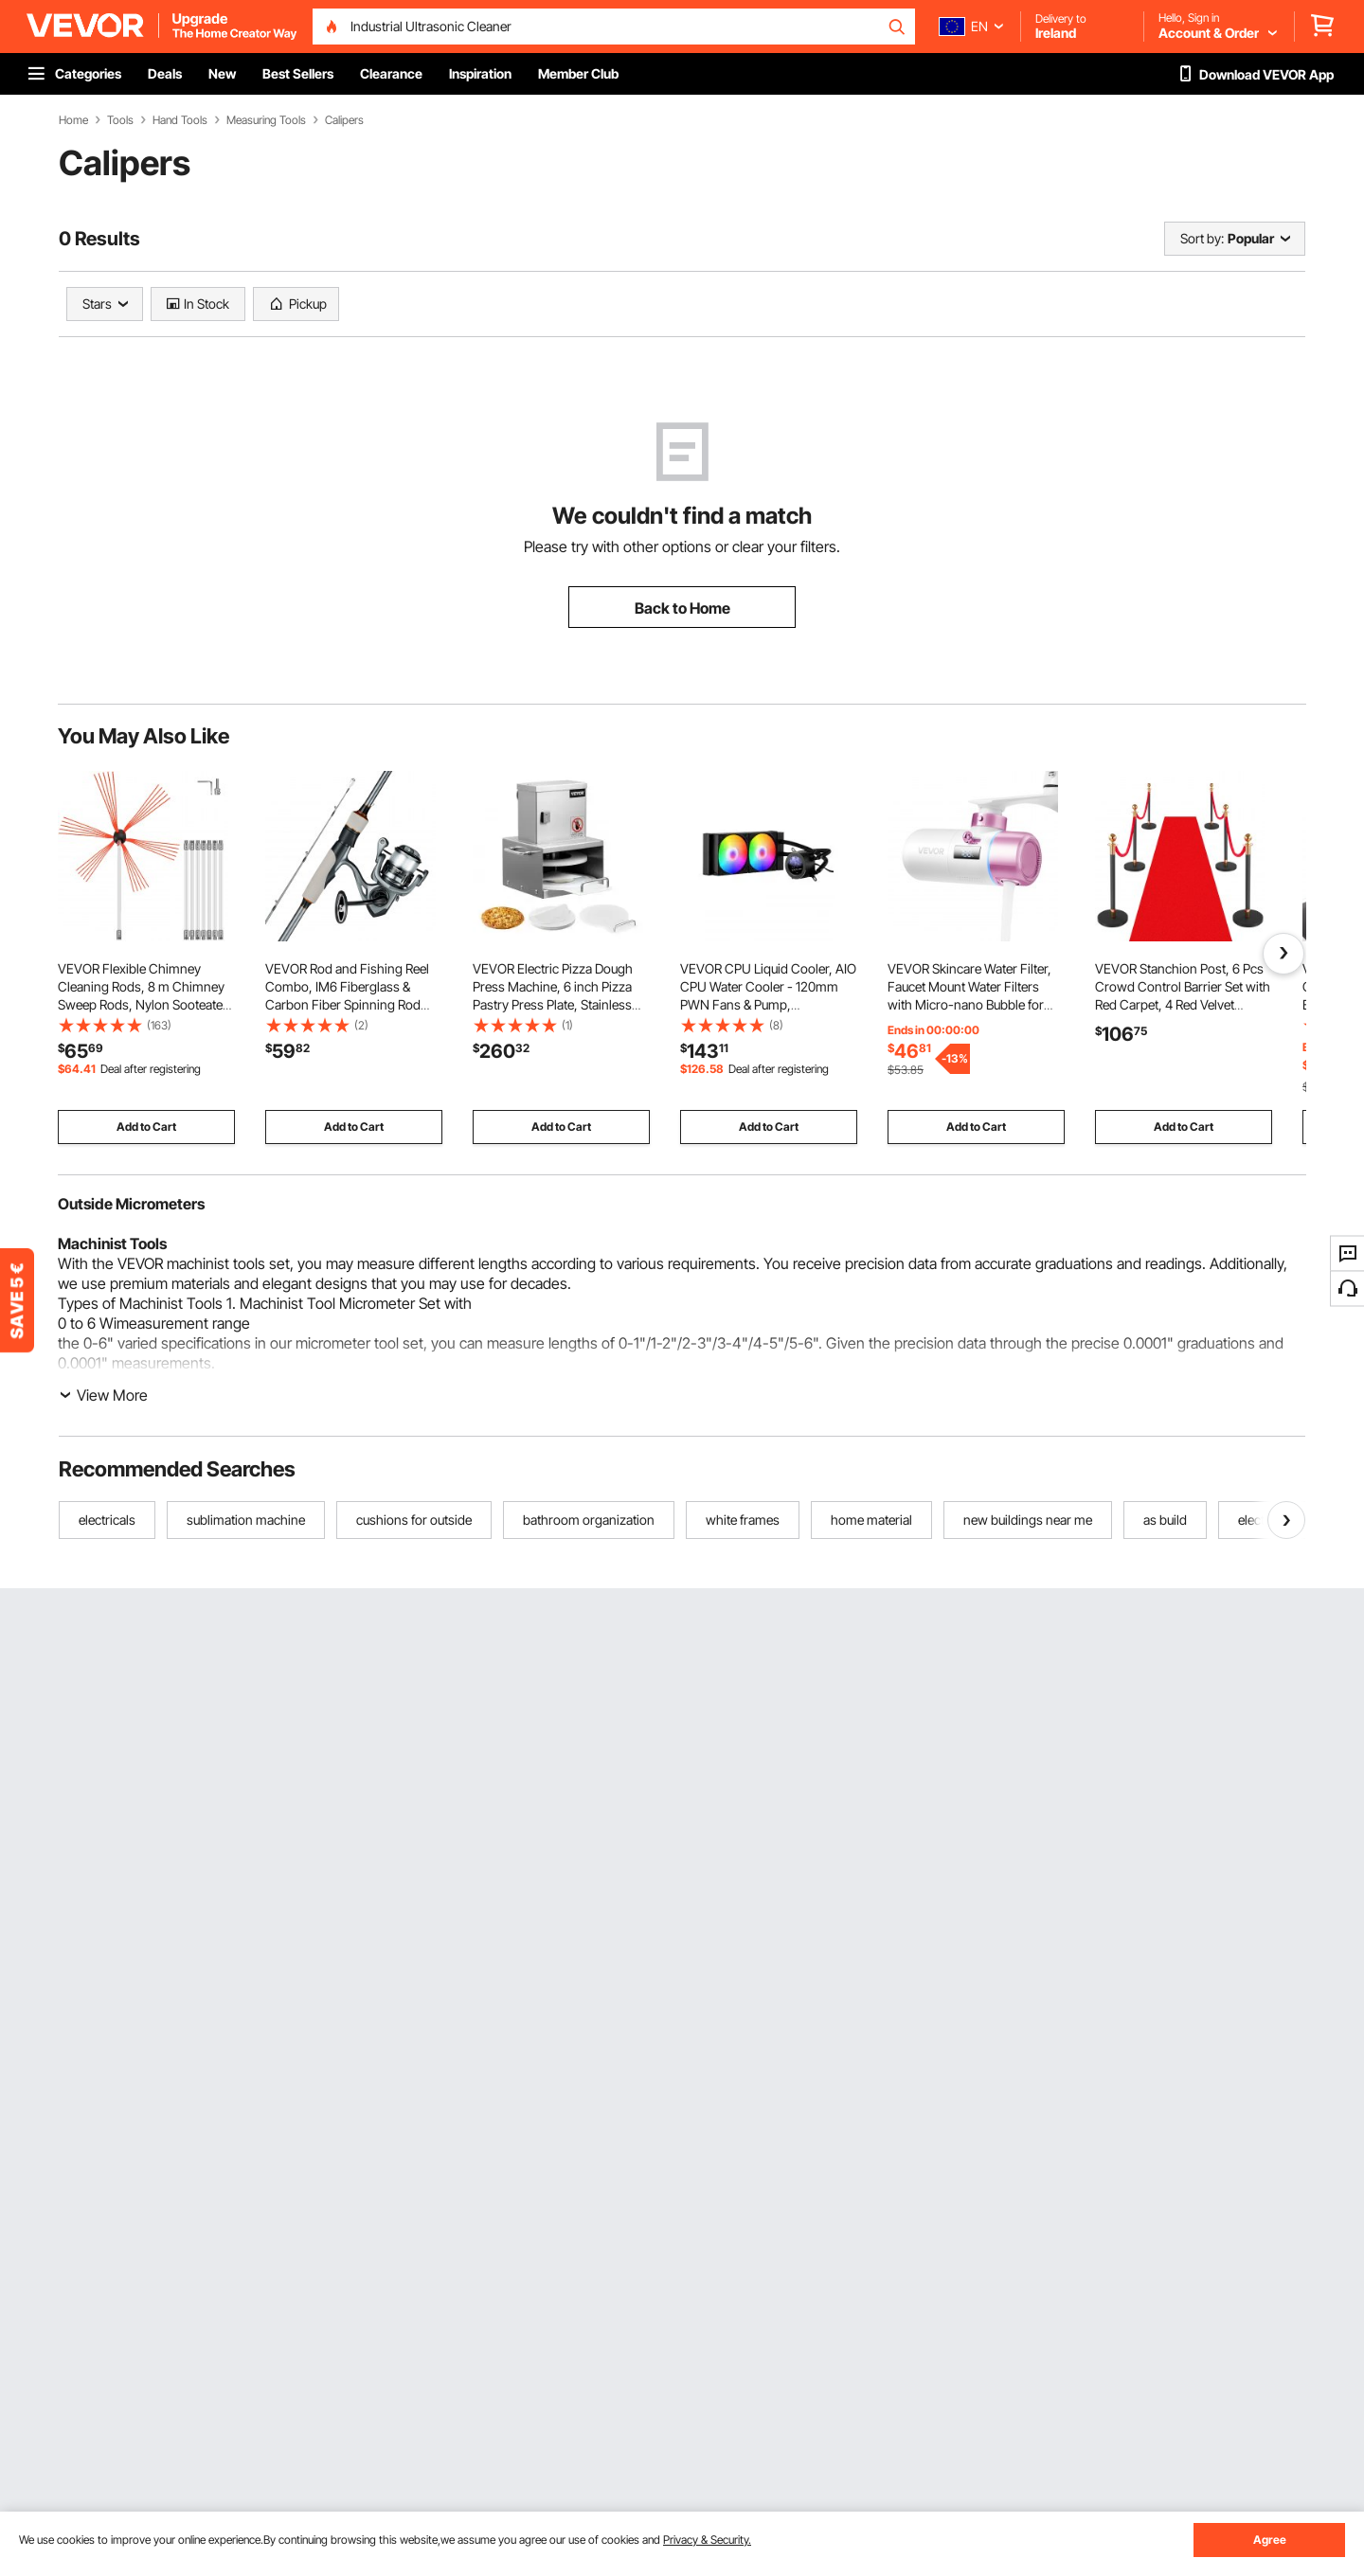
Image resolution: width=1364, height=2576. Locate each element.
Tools (120, 120)
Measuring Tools (266, 120)
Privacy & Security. (707, 2539)
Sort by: (1202, 238)
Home (73, 120)
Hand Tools (180, 120)
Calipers (344, 120)
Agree (1269, 2539)
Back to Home (682, 608)
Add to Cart (146, 1126)
